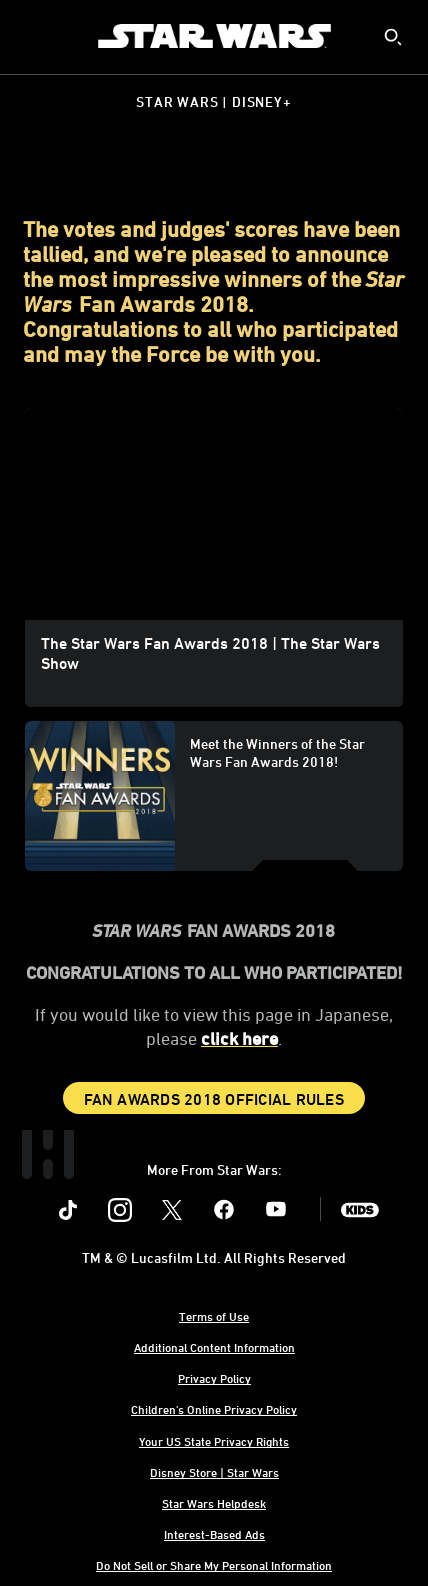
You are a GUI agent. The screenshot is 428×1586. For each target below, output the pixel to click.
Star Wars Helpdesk (214, 1503)
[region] (213, 514)
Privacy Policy (214, 1378)
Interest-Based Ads (214, 1534)
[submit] (393, 37)
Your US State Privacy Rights (214, 1441)
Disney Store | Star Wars (214, 1472)
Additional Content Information (214, 1347)
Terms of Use (214, 1316)
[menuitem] (32, 36)
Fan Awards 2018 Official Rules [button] (214, 1099)
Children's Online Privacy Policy (214, 1409)
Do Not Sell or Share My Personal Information (214, 1565)
